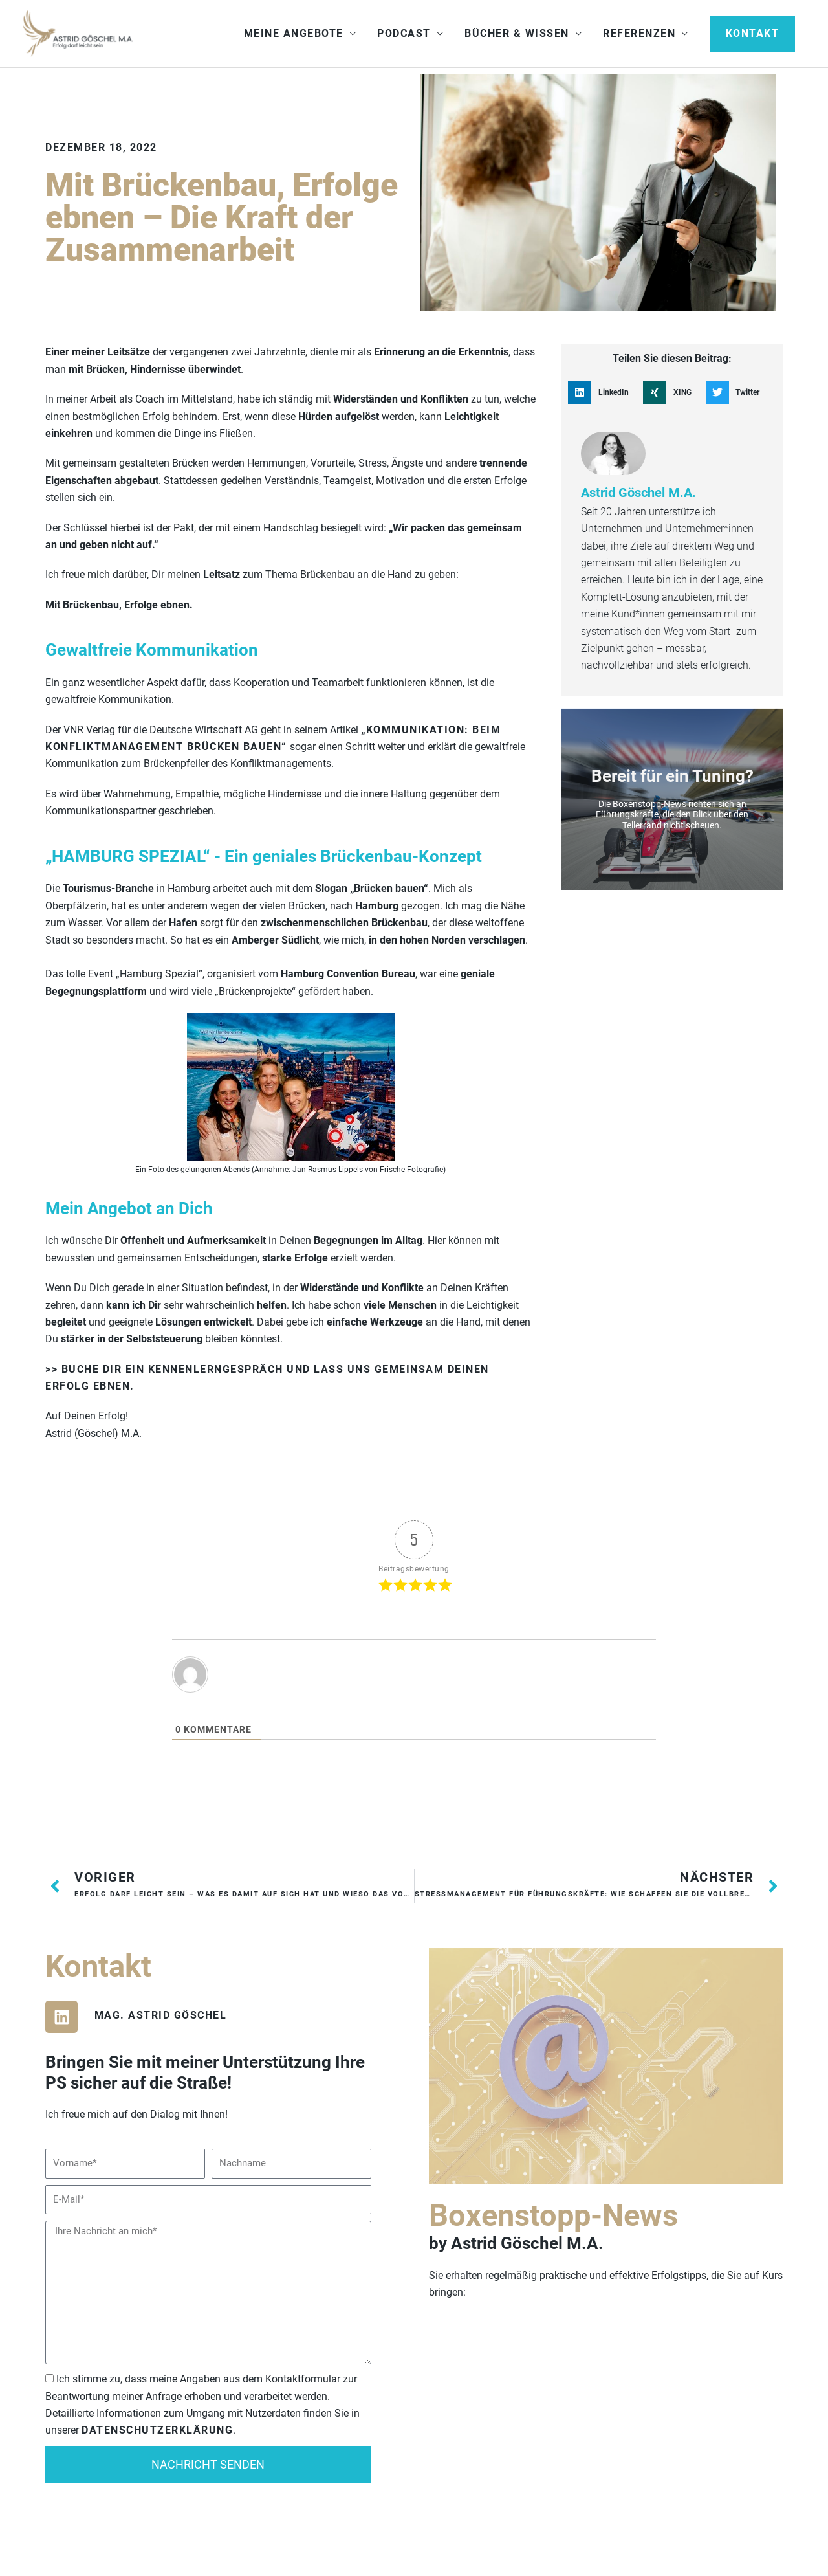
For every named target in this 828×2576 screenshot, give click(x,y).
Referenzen (639, 34)
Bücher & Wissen (516, 34)
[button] (753, 35)
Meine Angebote (293, 34)
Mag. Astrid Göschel (160, 2018)
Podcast (404, 34)
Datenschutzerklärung (157, 2432)
